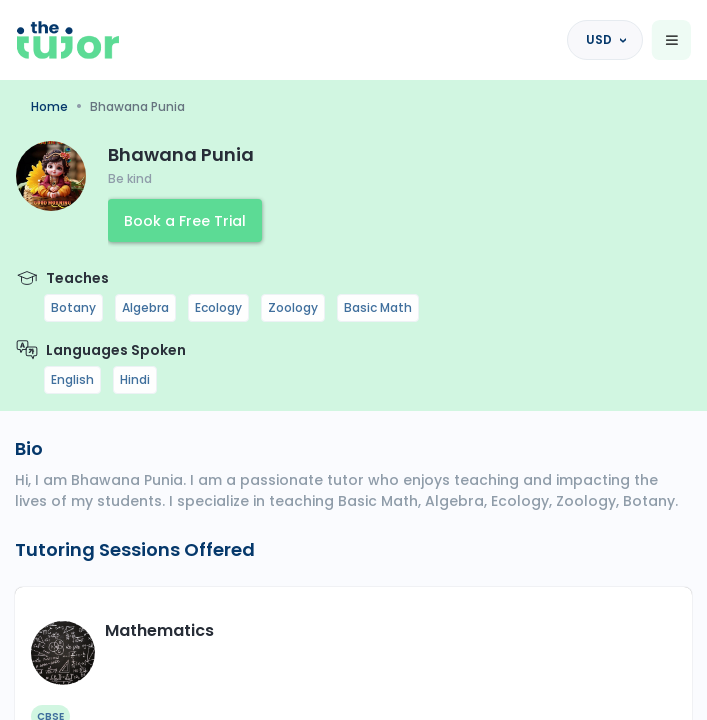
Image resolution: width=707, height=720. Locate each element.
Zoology (293, 307)
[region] (353, 360)
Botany (73, 307)
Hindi (135, 379)
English (72, 379)
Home (49, 106)
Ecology (218, 307)
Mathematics (159, 630)
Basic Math (378, 307)
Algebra (145, 307)
